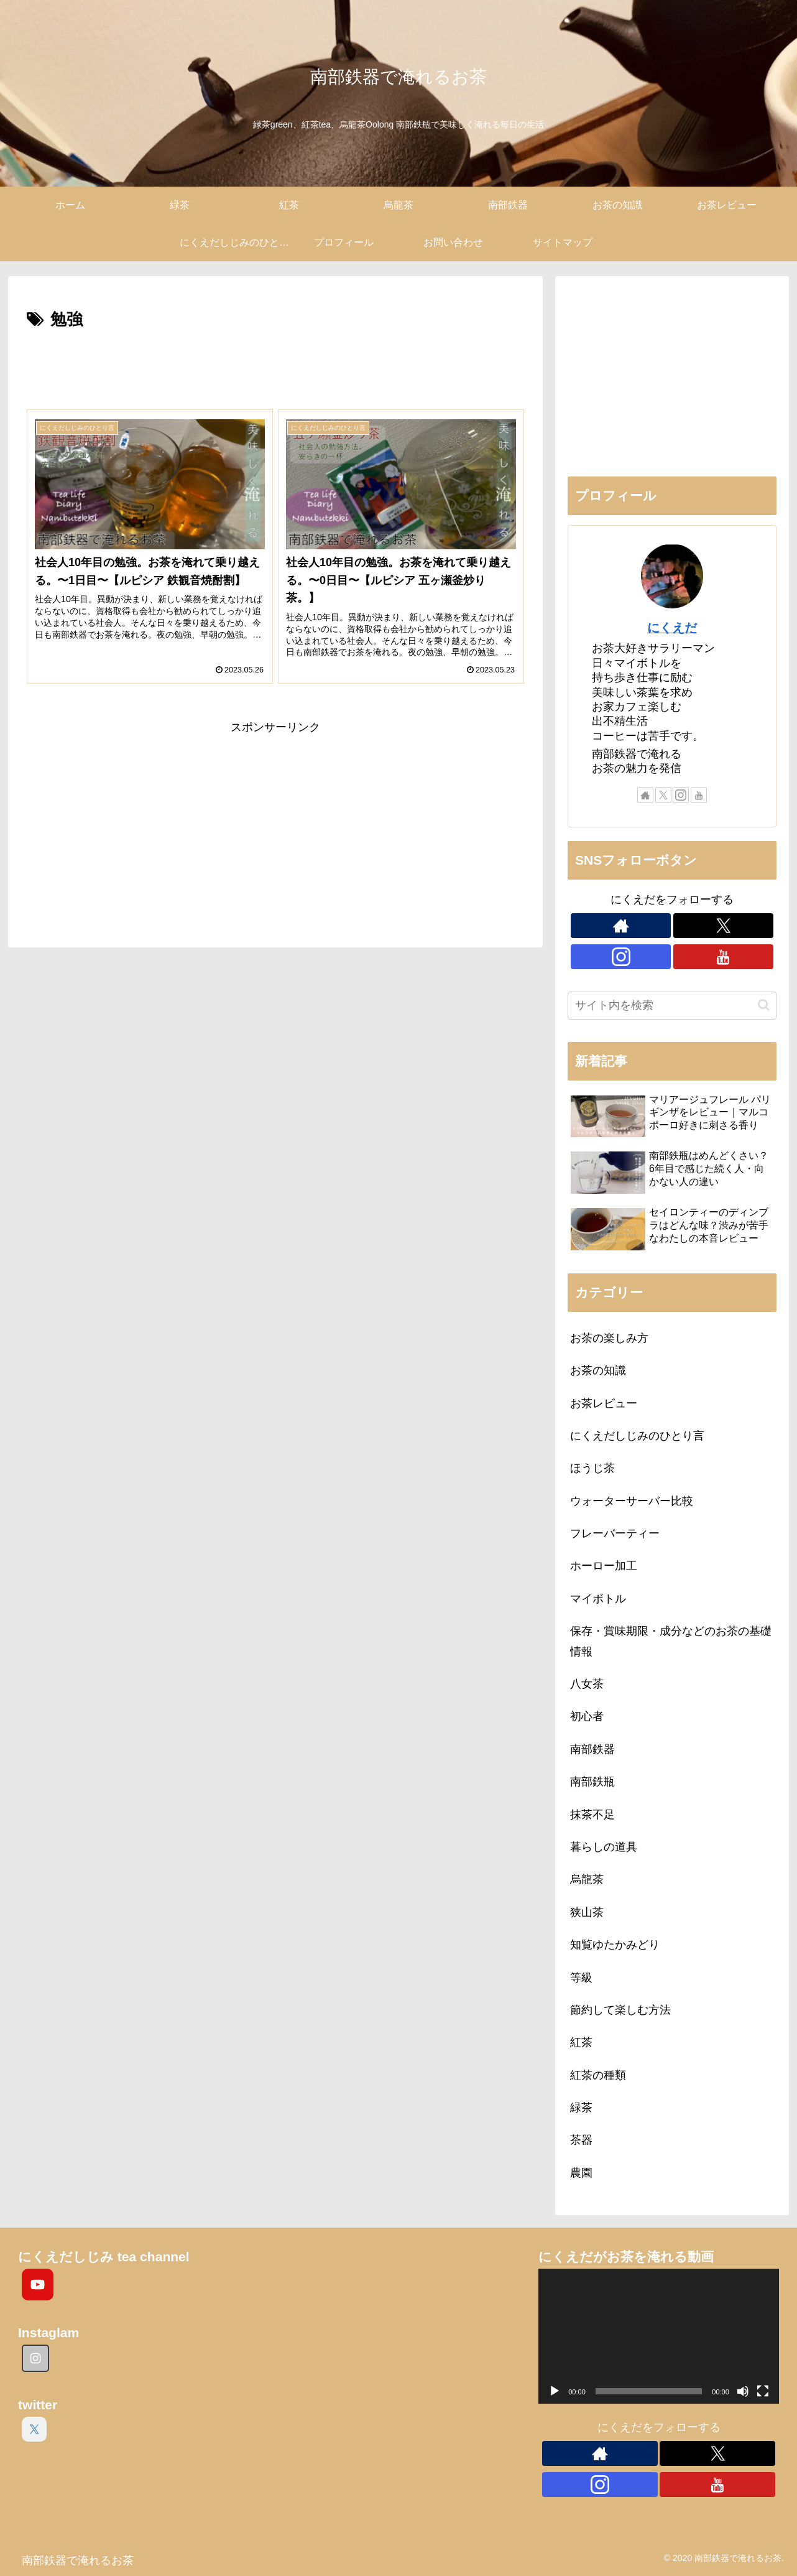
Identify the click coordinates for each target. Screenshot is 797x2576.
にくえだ (672, 628)
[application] (658, 2336)
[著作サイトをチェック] (645, 795)
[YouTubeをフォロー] (699, 795)
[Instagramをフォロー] (681, 795)
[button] (764, 1005)
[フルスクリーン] (763, 2391)
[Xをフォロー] (663, 795)
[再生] (554, 2391)
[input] (672, 1006)
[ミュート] (743, 2391)
